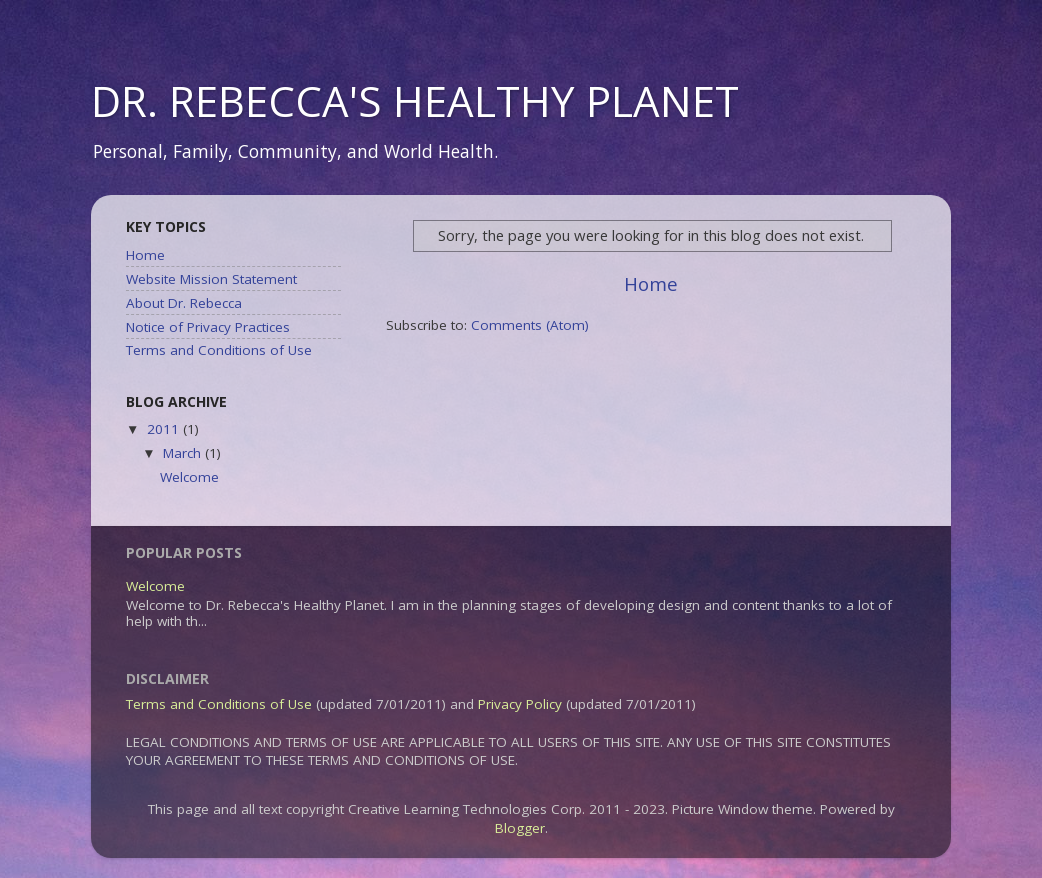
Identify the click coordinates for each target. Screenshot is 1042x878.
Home (651, 284)
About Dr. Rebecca (184, 303)
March (184, 453)
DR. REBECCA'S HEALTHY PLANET (415, 100)
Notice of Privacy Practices (208, 327)
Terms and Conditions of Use (219, 350)
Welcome (189, 477)
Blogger (520, 828)
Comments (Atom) (530, 325)
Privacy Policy (520, 704)
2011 (165, 429)
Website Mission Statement (211, 279)
